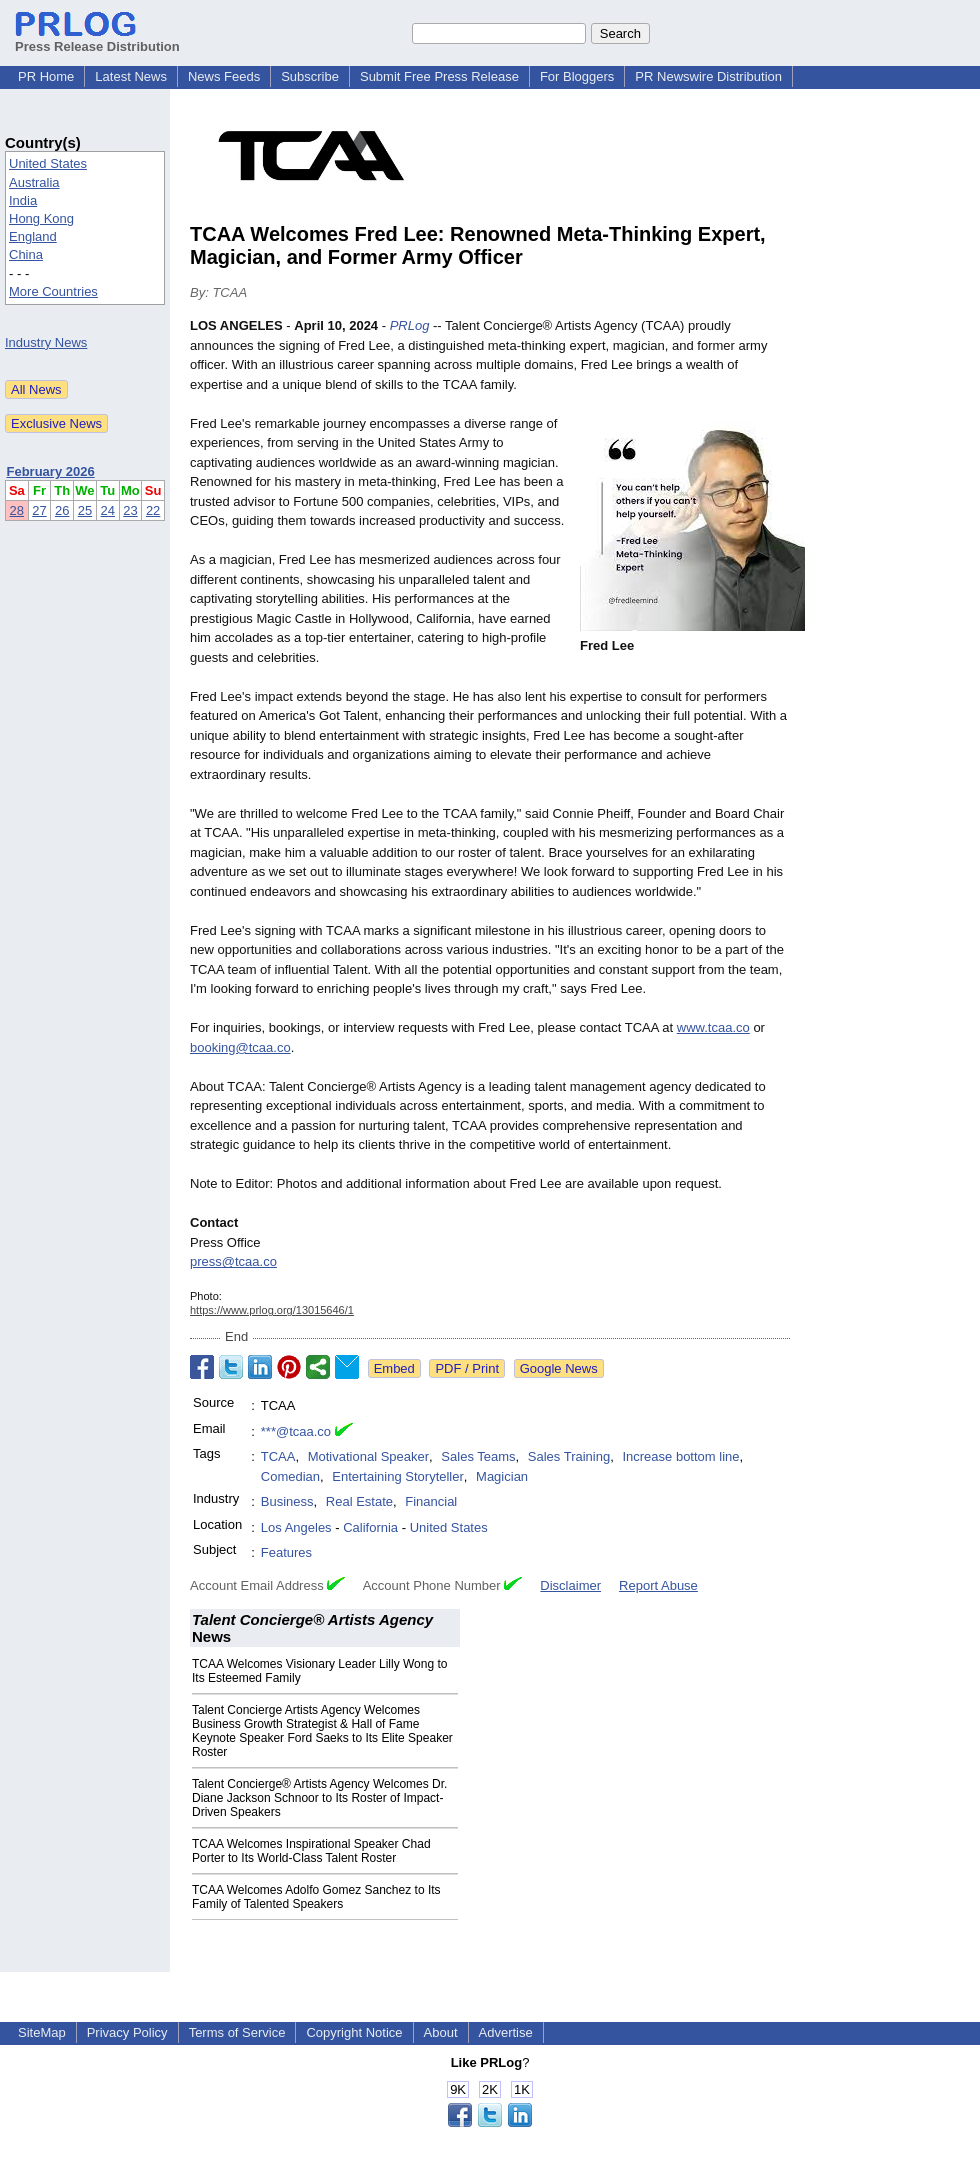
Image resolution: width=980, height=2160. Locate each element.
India (23, 200)
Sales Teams (478, 1456)
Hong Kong (41, 218)
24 (108, 510)
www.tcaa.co (713, 1027)
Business (287, 1501)
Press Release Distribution (97, 39)
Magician (502, 1476)
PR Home (46, 76)
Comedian (290, 1476)
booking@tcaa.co (240, 1047)
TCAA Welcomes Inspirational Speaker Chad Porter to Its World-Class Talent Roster (311, 1851)
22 (153, 510)
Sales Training (569, 1456)
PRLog (410, 325)
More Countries (53, 291)
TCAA (278, 1456)
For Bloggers (577, 76)
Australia (34, 182)
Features (286, 1552)
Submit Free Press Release (439, 76)
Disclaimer (570, 1585)
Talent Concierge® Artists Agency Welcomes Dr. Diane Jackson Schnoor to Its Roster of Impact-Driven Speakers (319, 1798)
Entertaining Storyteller (398, 1476)
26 (62, 510)
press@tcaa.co (233, 1261)
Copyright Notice (354, 2032)
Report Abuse (658, 1585)
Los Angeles (296, 1527)
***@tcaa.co (296, 1431)
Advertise (506, 2032)
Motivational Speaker (368, 1456)
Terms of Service (237, 2032)
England (33, 236)
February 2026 (51, 471)
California (370, 1527)
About (441, 2032)
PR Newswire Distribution (708, 76)
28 (17, 510)
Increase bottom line (680, 1456)
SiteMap (42, 2032)
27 (39, 510)
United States (48, 163)
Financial (431, 1501)
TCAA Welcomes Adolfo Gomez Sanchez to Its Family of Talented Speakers (316, 1897)
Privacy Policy (127, 2032)
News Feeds (224, 76)
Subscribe (310, 76)
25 (85, 510)
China (26, 254)
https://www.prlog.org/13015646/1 (272, 1310)
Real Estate (359, 1501)
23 (130, 510)
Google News (559, 1368)
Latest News (131, 76)
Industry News (46, 342)
